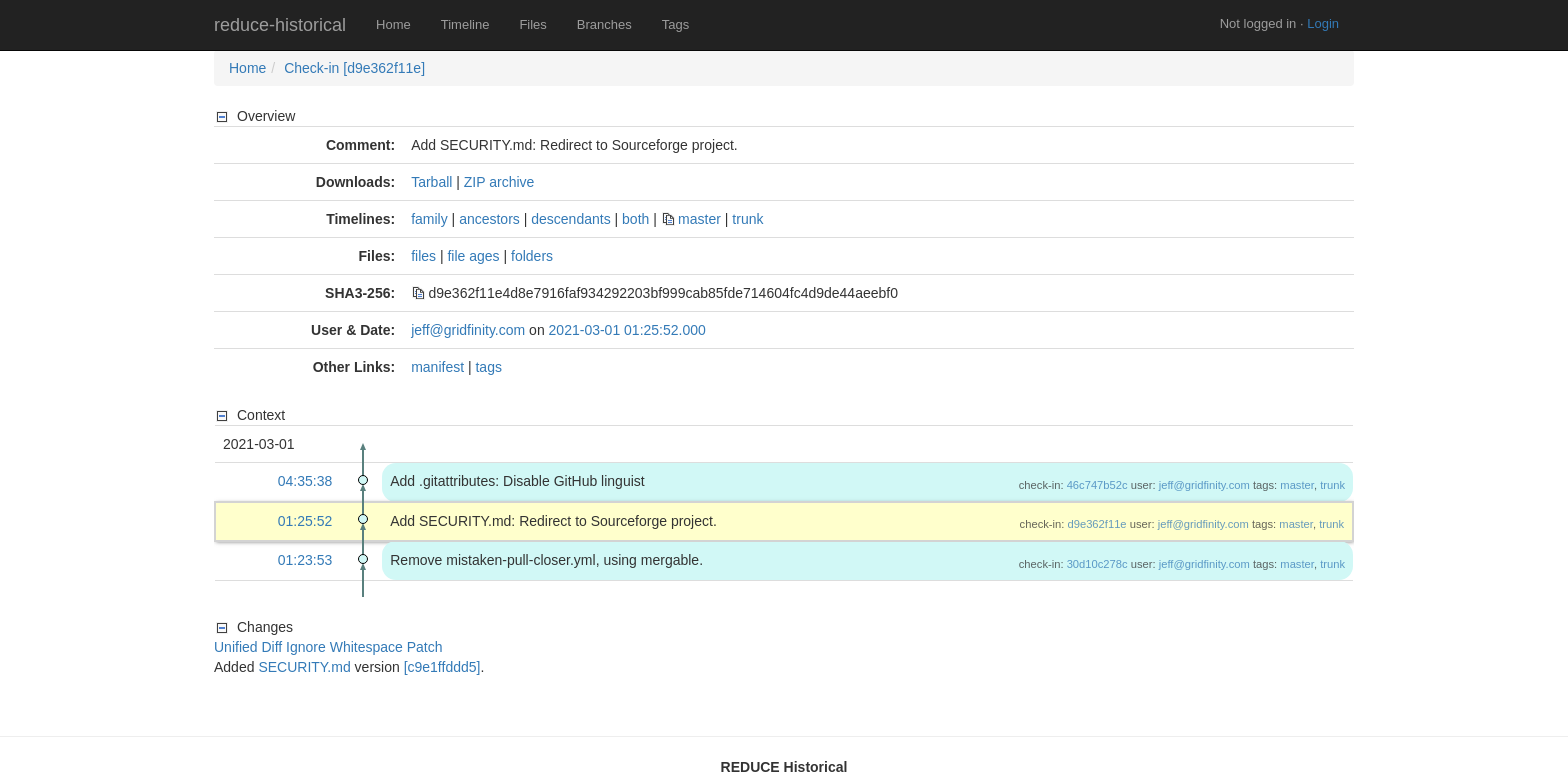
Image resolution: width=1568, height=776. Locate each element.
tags (488, 367)
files (423, 256)
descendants (570, 219)
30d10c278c (1097, 564)
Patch (425, 647)
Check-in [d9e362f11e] (354, 68)
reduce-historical (280, 25)
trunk (747, 219)
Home (393, 24)
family (429, 219)
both (635, 219)
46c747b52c (1097, 485)
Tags (675, 24)
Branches (604, 24)
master (699, 219)
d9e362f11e (1096, 524)
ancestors (489, 219)
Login (1323, 23)
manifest (437, 367)
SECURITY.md (304, 667)
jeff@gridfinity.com (468, 330)
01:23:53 (305, 560)
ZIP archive (499, 182)
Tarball (431, 182)
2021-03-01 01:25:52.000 (627, 330)
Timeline (465, 24)
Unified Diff (248, 647)
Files (532, 24)
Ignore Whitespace (344, 647)
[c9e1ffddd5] (442, 667)
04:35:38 (305, 481)
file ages (473, 256)
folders (532, 256)
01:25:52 (305, 521)
